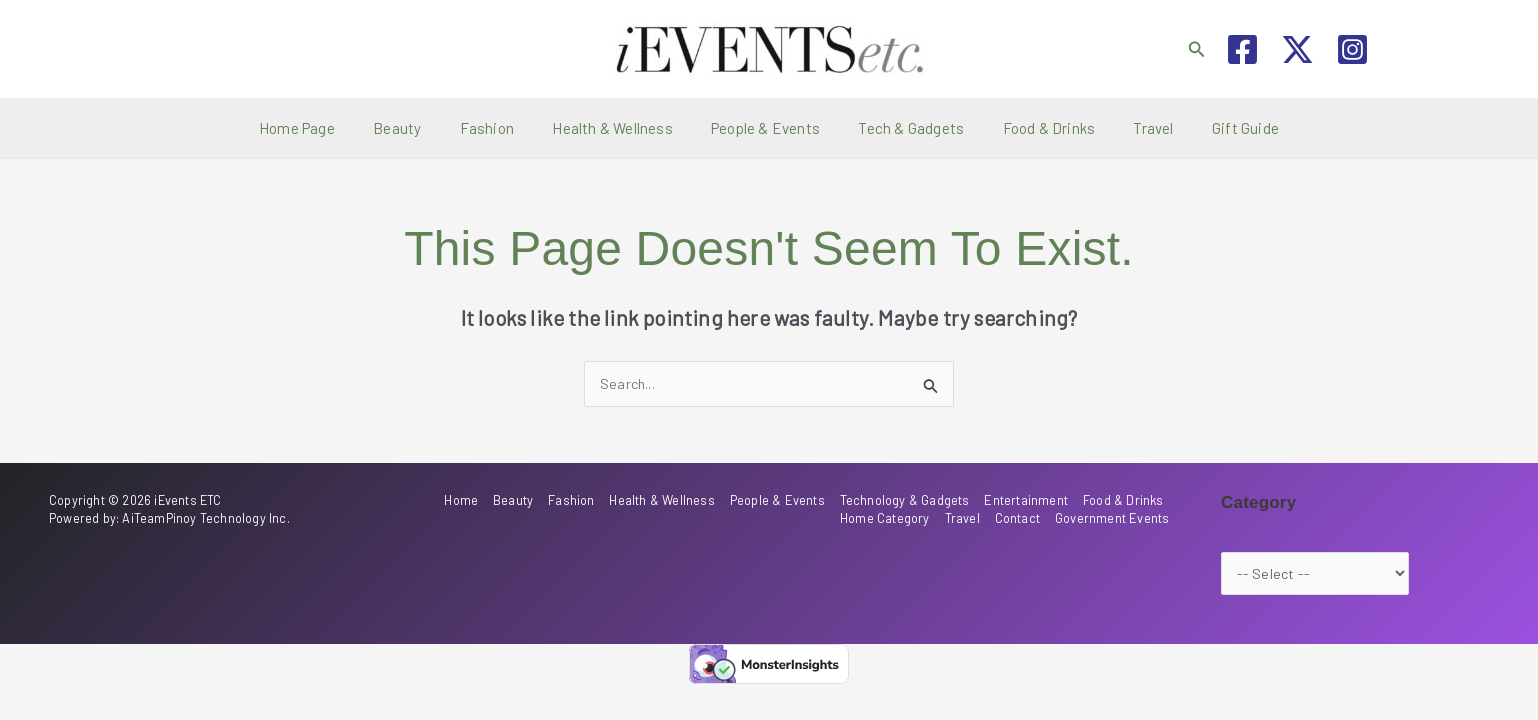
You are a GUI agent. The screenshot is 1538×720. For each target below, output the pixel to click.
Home (481, 500)
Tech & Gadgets (903, 128)
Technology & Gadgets (911, 500)
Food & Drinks (1032, 128)
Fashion (503, 128)
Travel (1129, 128)
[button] (1197, 49)
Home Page (330, 128)
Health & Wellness (621, 128)
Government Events (1114, 517)
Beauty (422, 128)
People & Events (765, 128)
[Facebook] (1242, 49)
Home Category (895, 517)
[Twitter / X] (1297, 49)
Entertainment (1030, 500)
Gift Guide (1212, 128)
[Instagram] (1352, 49)
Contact (1022, 517)
